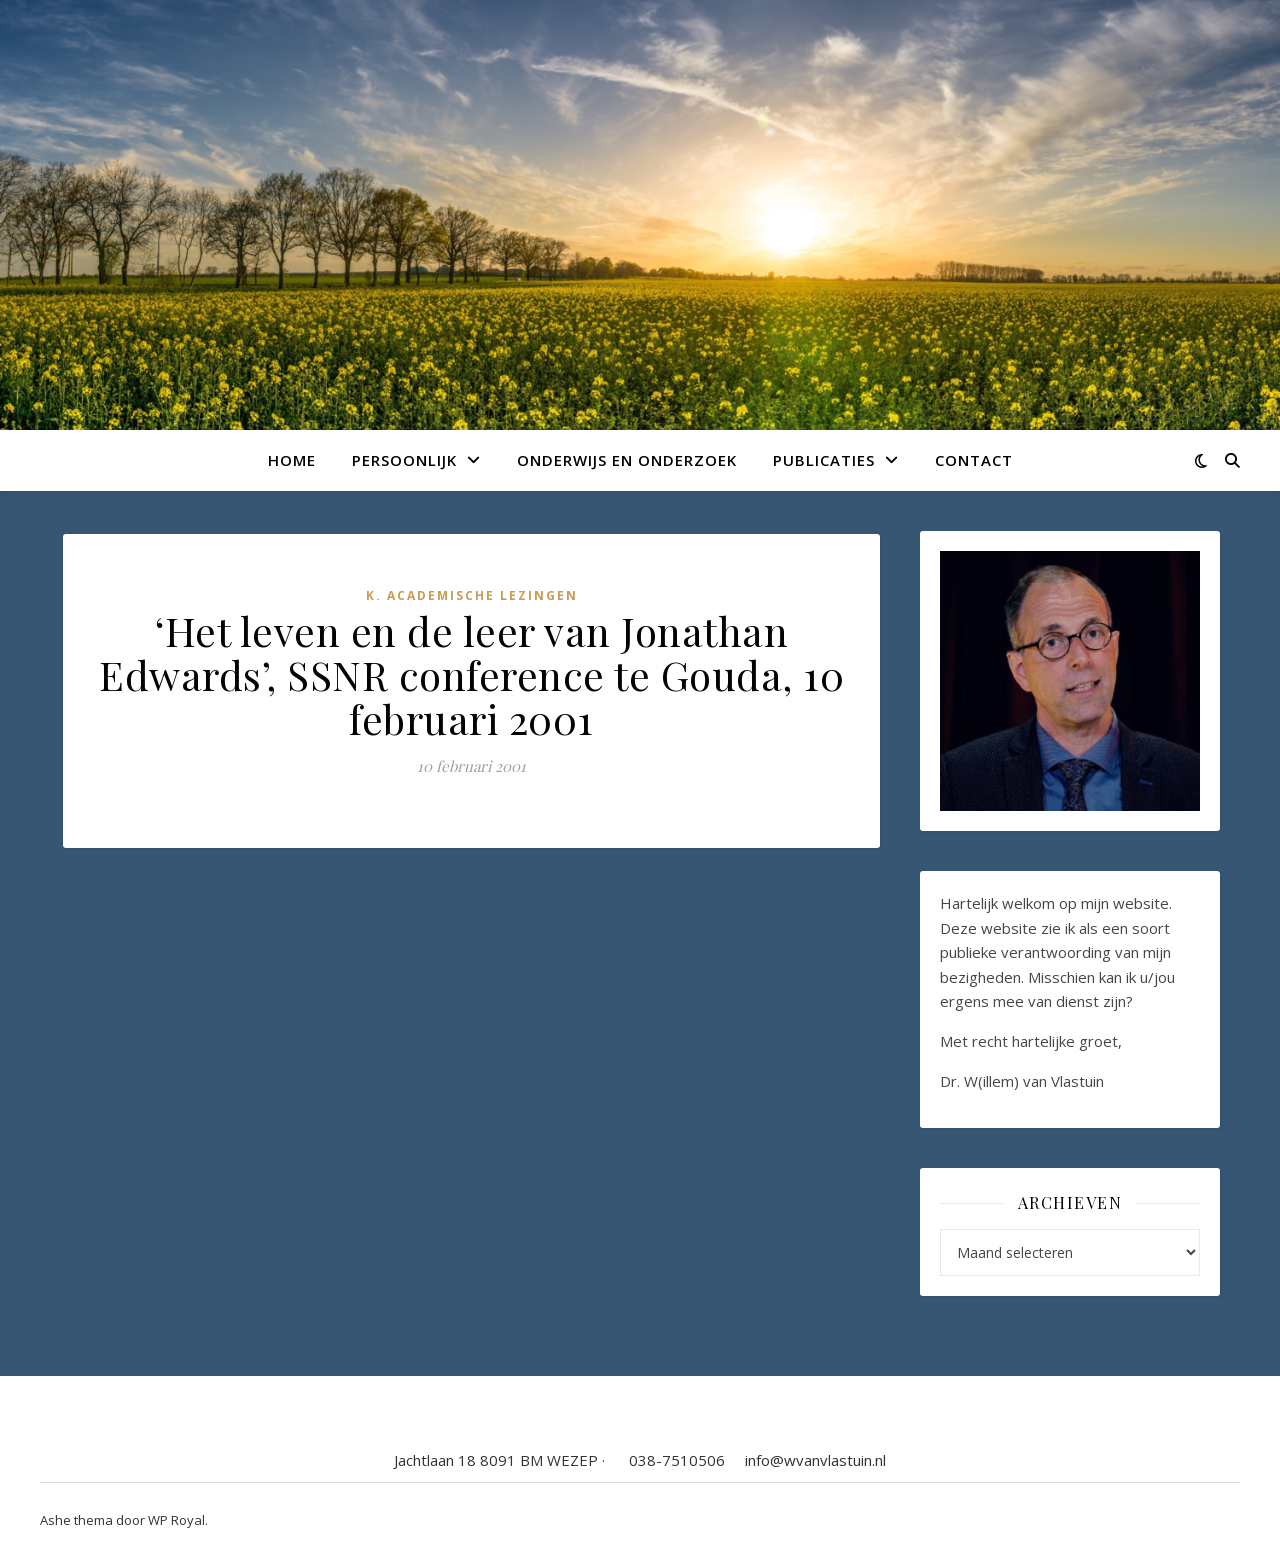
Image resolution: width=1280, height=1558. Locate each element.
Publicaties (824, 460)
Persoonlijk (404, 460)
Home (292, 460)
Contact (974, 460)
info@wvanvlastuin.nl (815, 1460)
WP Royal (176, 1520)
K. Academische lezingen (472, 595)
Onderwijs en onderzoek (627, 460)
